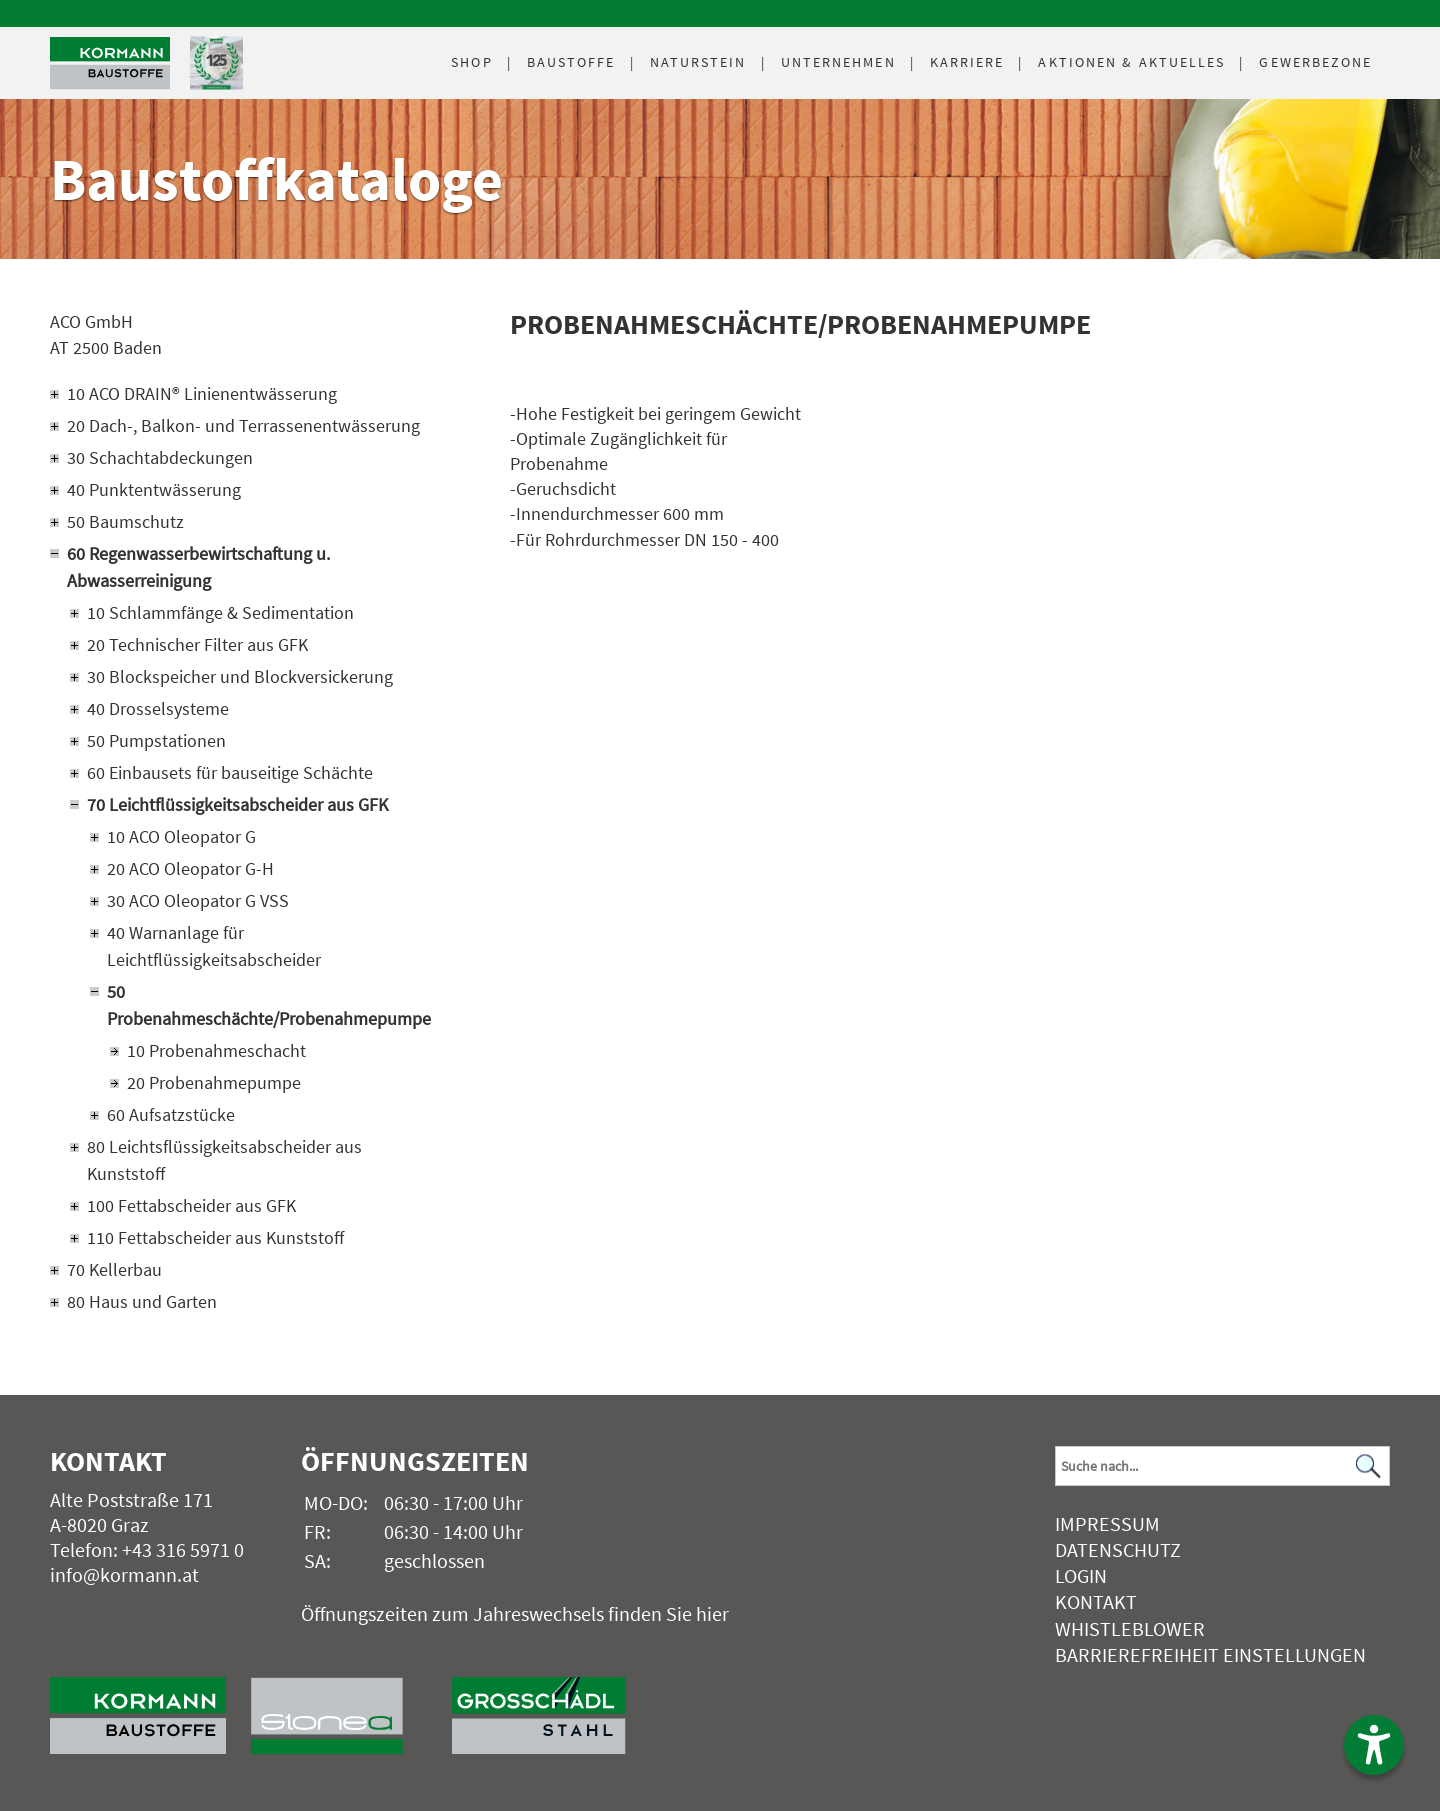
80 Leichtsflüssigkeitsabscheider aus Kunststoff (224, 1160)
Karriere (967, 62)
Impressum (1107, 1523)
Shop (471, 62)
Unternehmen (838, 62)
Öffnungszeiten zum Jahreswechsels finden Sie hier (515, 1613)
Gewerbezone (1315, 62)
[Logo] (110, 63)
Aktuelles (1131, 62)
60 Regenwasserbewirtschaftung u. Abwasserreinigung (198, 567)
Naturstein (698, 62)
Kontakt (1096, 1601)
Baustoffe (571, 62)
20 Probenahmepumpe (214, 1082)
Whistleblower (1130, 1628)
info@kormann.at (124, 1574)
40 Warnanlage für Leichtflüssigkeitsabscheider (214, 946)
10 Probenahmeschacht (216, 1050)
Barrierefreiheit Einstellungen (1210, 1654)
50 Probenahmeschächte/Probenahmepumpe (268, 1005)
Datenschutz (1118, 1549)
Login (1081, 1575)
